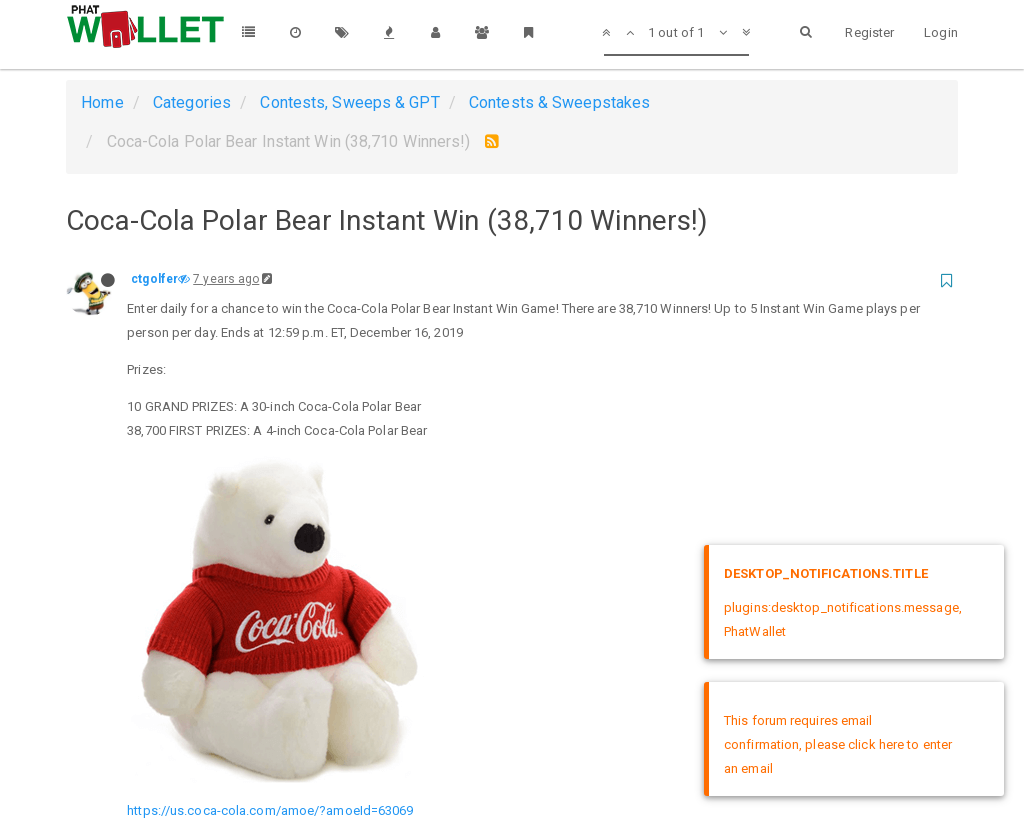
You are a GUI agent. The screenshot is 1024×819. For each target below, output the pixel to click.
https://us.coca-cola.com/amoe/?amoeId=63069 (270, 504)
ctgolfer (154, 279)
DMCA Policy (511, 746)
